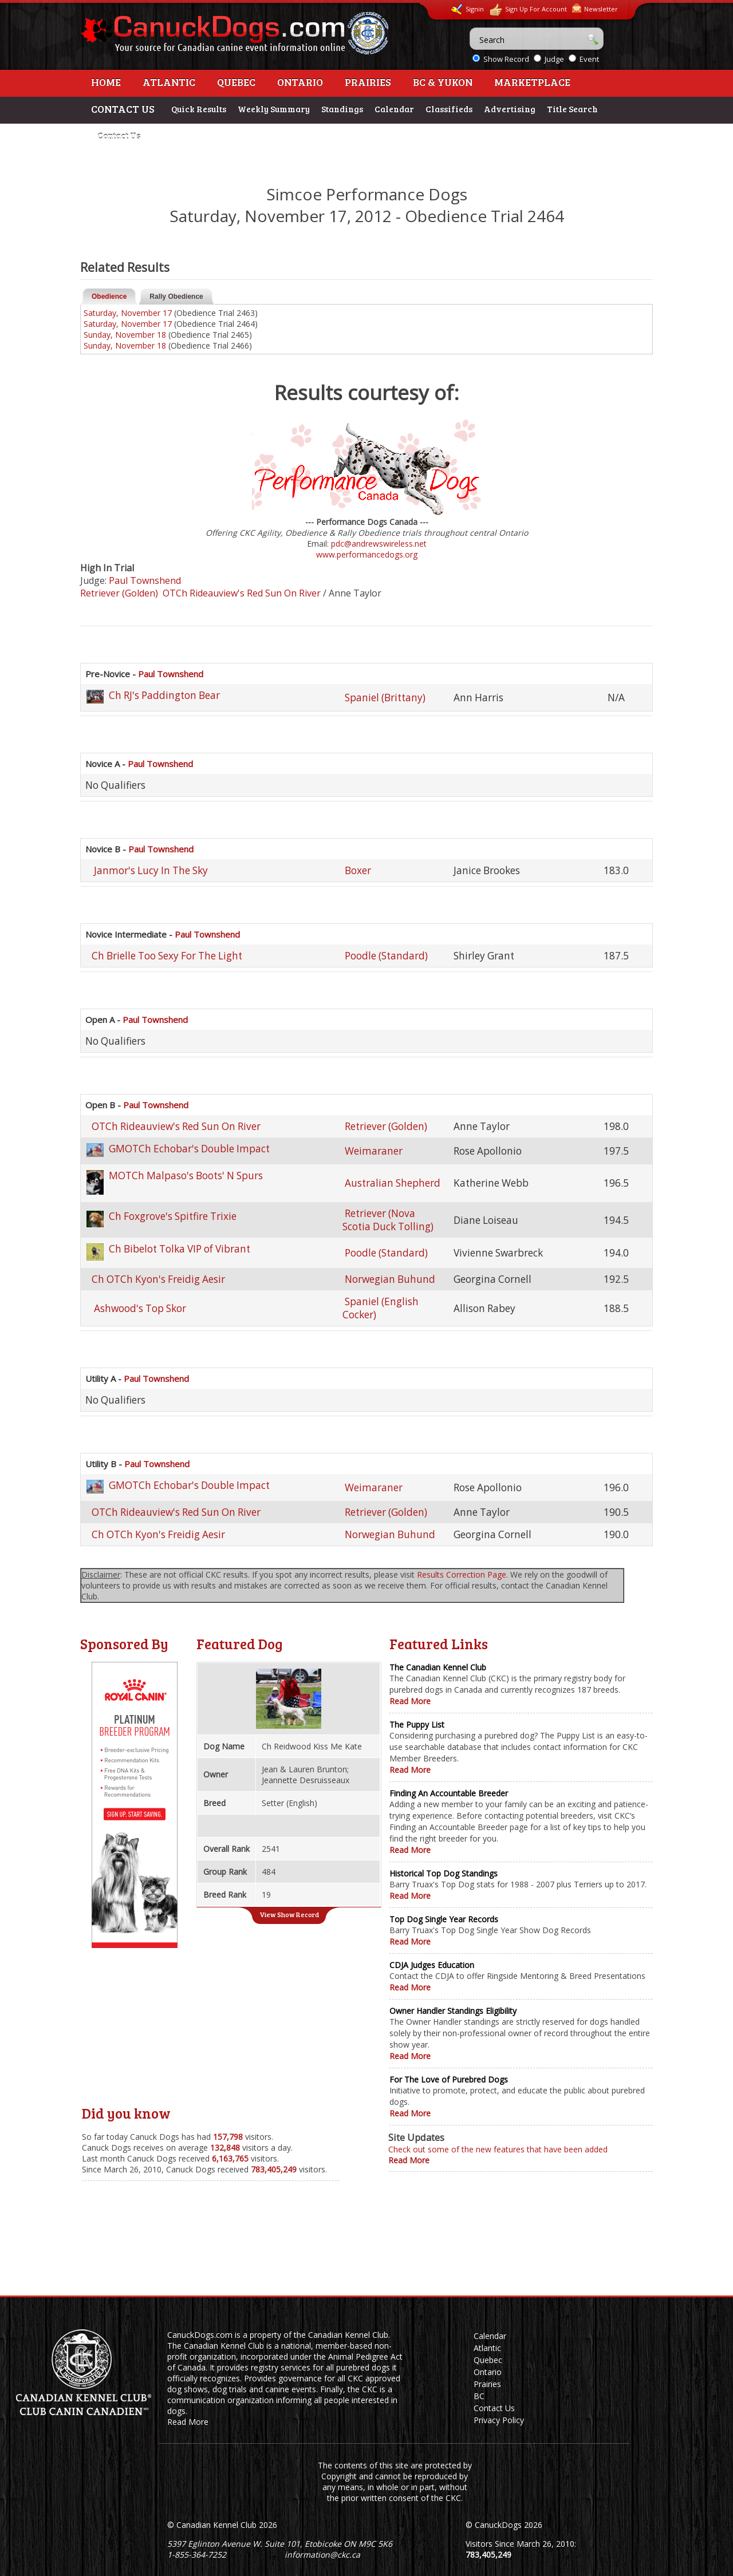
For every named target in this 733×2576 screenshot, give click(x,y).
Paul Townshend (145, 580)
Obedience (109, 297)
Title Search (572, 108)
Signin (467, 9)
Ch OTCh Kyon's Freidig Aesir (158, 1279)
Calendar (394, 108)
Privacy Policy (499, 2420)
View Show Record (289, 1914)
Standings (342, 108)
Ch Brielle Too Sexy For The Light (167, 955)
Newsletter (595, 8)
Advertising (509, 108)
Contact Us (118, 135)
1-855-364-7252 (196, 2554)
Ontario (300, 82)
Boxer (358, 870)
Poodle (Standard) (386, 955)
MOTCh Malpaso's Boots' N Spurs (186, 1175)
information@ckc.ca (322, 2554)
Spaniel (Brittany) (385, 697)
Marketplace (532, 82)
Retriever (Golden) (119, 593)
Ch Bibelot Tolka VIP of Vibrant (179, 1248)
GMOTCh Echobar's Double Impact (189, 1148)
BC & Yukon (442, 82)
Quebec (236, 82)
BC (479, 2396)
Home (106, 82)
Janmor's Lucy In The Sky (150, 870)
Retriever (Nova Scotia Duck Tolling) (388, 1220)
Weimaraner (374, 1150)
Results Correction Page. (462, 1574)
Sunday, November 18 (125, 334)
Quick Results (198, 108)
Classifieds (448, 108)
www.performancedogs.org (366, 554)
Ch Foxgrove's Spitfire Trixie (173, 1216)
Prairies (368, 82)
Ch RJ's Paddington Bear (164, 695)
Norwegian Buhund (390, 1279)
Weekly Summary (274, 108)
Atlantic (169, 82)
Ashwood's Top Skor (139, 1308)
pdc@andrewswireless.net (379, 543)
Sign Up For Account (528, 10)
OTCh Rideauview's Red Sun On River (242, 593)
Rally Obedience (176, 297)
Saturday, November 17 (128, 312)
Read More (410, 1701)
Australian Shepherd (392, 1183)
